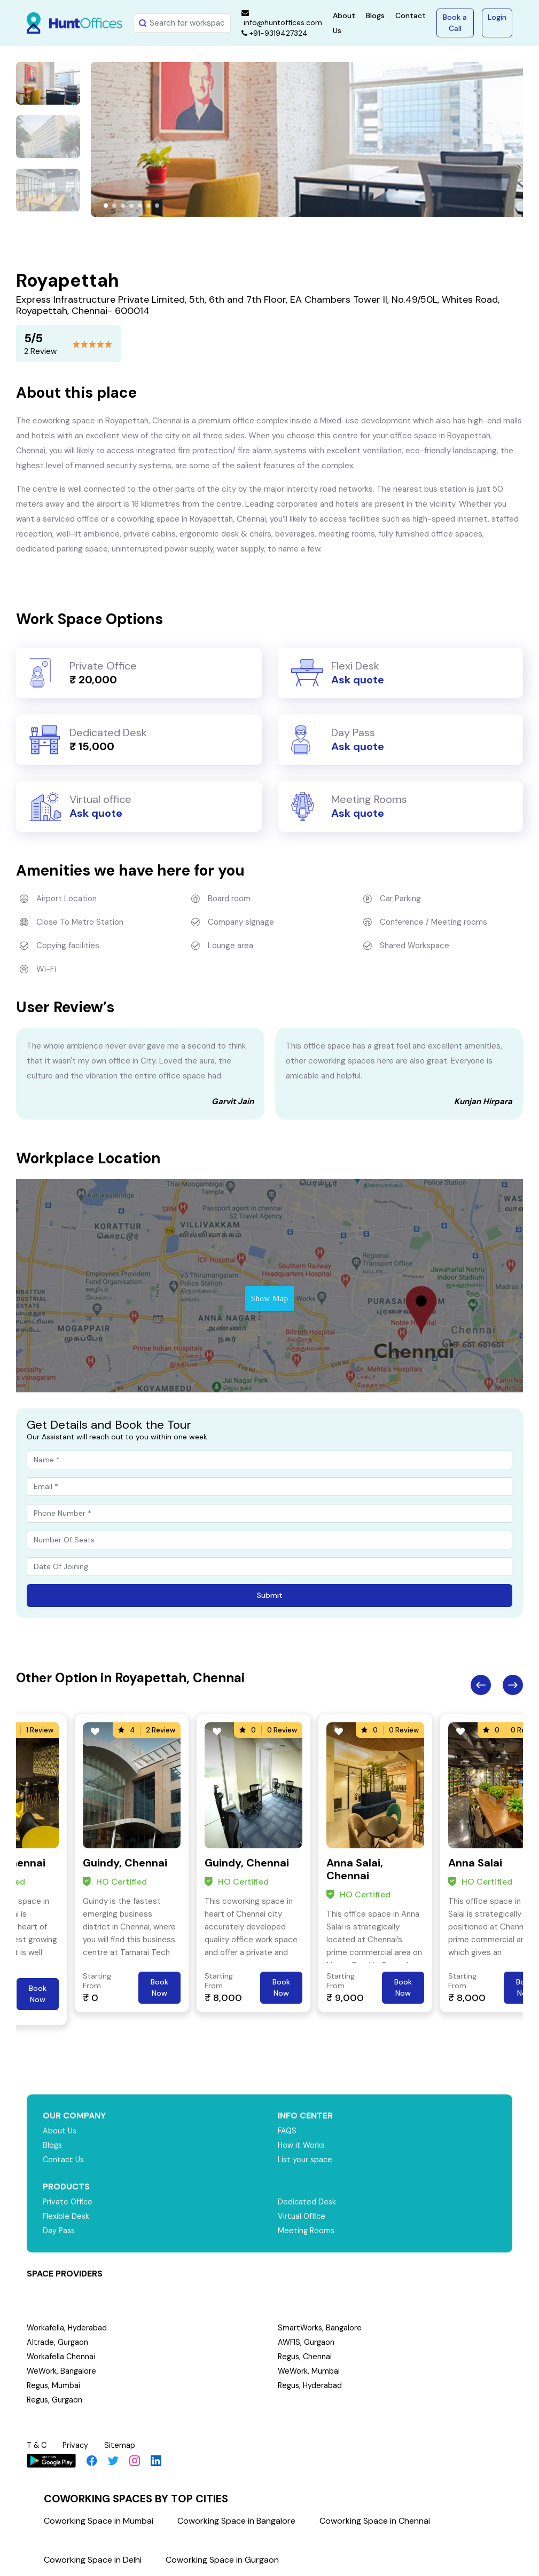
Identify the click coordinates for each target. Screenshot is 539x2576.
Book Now (37, 1993)
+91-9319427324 (274, 33)
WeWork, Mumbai (309, 2371)
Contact (410, 15)
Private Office (69, 2201)
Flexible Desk (66, 2216)
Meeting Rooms (307, 2230)
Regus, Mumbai (54, 2385)
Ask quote (357, 680)
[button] (106, 205)
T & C (38, 2445)
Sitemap (122, 2445)
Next (513, 1685)
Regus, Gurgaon (55, 2399)
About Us (60, 2130)
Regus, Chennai (306, 2356)
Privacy (78, 2445)
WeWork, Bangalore (62, 2371)
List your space (306, 2159)
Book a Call (455, 22)
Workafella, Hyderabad (67, 2327)
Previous (481, 1685)
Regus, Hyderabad (311, 2385)
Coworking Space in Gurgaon (222, 2559)
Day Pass (59, 2230)
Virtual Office (302, 2216)
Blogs (375, 15)
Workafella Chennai (61, 2356)
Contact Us (64, 2159)
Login (497, 17)
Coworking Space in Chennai (374, 2520)
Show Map (269, 1298)
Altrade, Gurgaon (58, 2342)
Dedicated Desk (307, 2201)
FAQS (288, 2130)
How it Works (302, 2145)
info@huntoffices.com (281, 18)
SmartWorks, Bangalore (320, 2327)
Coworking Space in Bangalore (236, 2520)
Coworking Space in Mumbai (98, 2520)
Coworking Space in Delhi (93, 2559)
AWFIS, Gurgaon (307, 2342)
